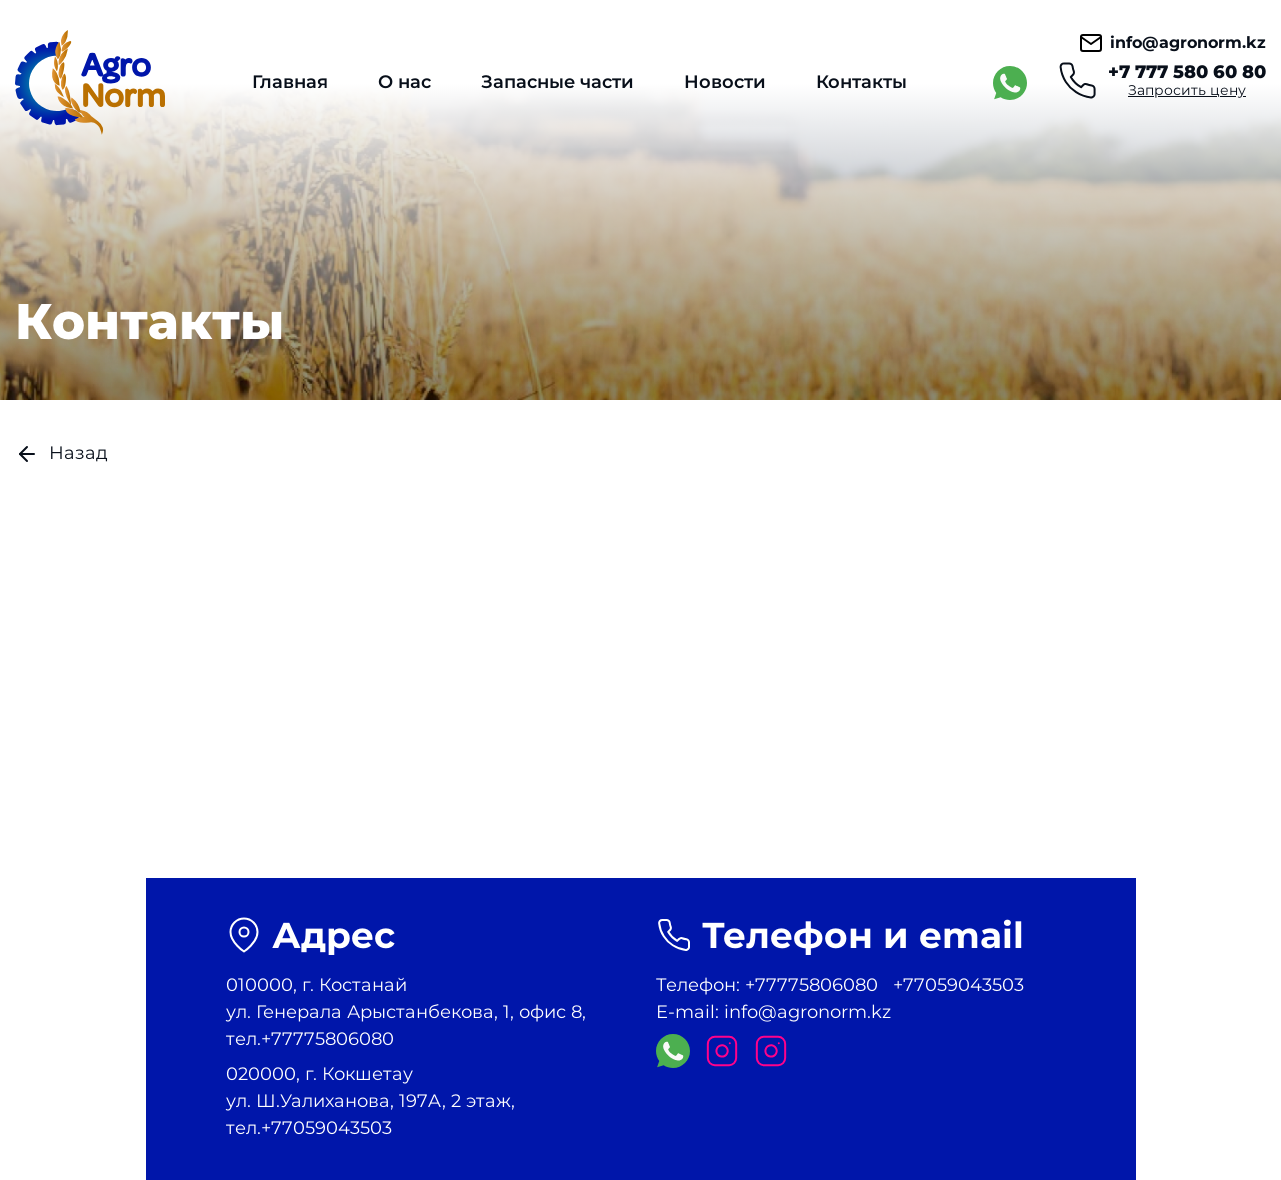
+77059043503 (958, 985)
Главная (290, 82)
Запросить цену (1187, 90)
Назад (61, 454)
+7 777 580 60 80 (1187, 72)
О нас (404, 82)
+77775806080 (811, 985)
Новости (725, 82)
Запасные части (557, 82)
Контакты (861, 82)
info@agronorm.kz (1172, 43)
